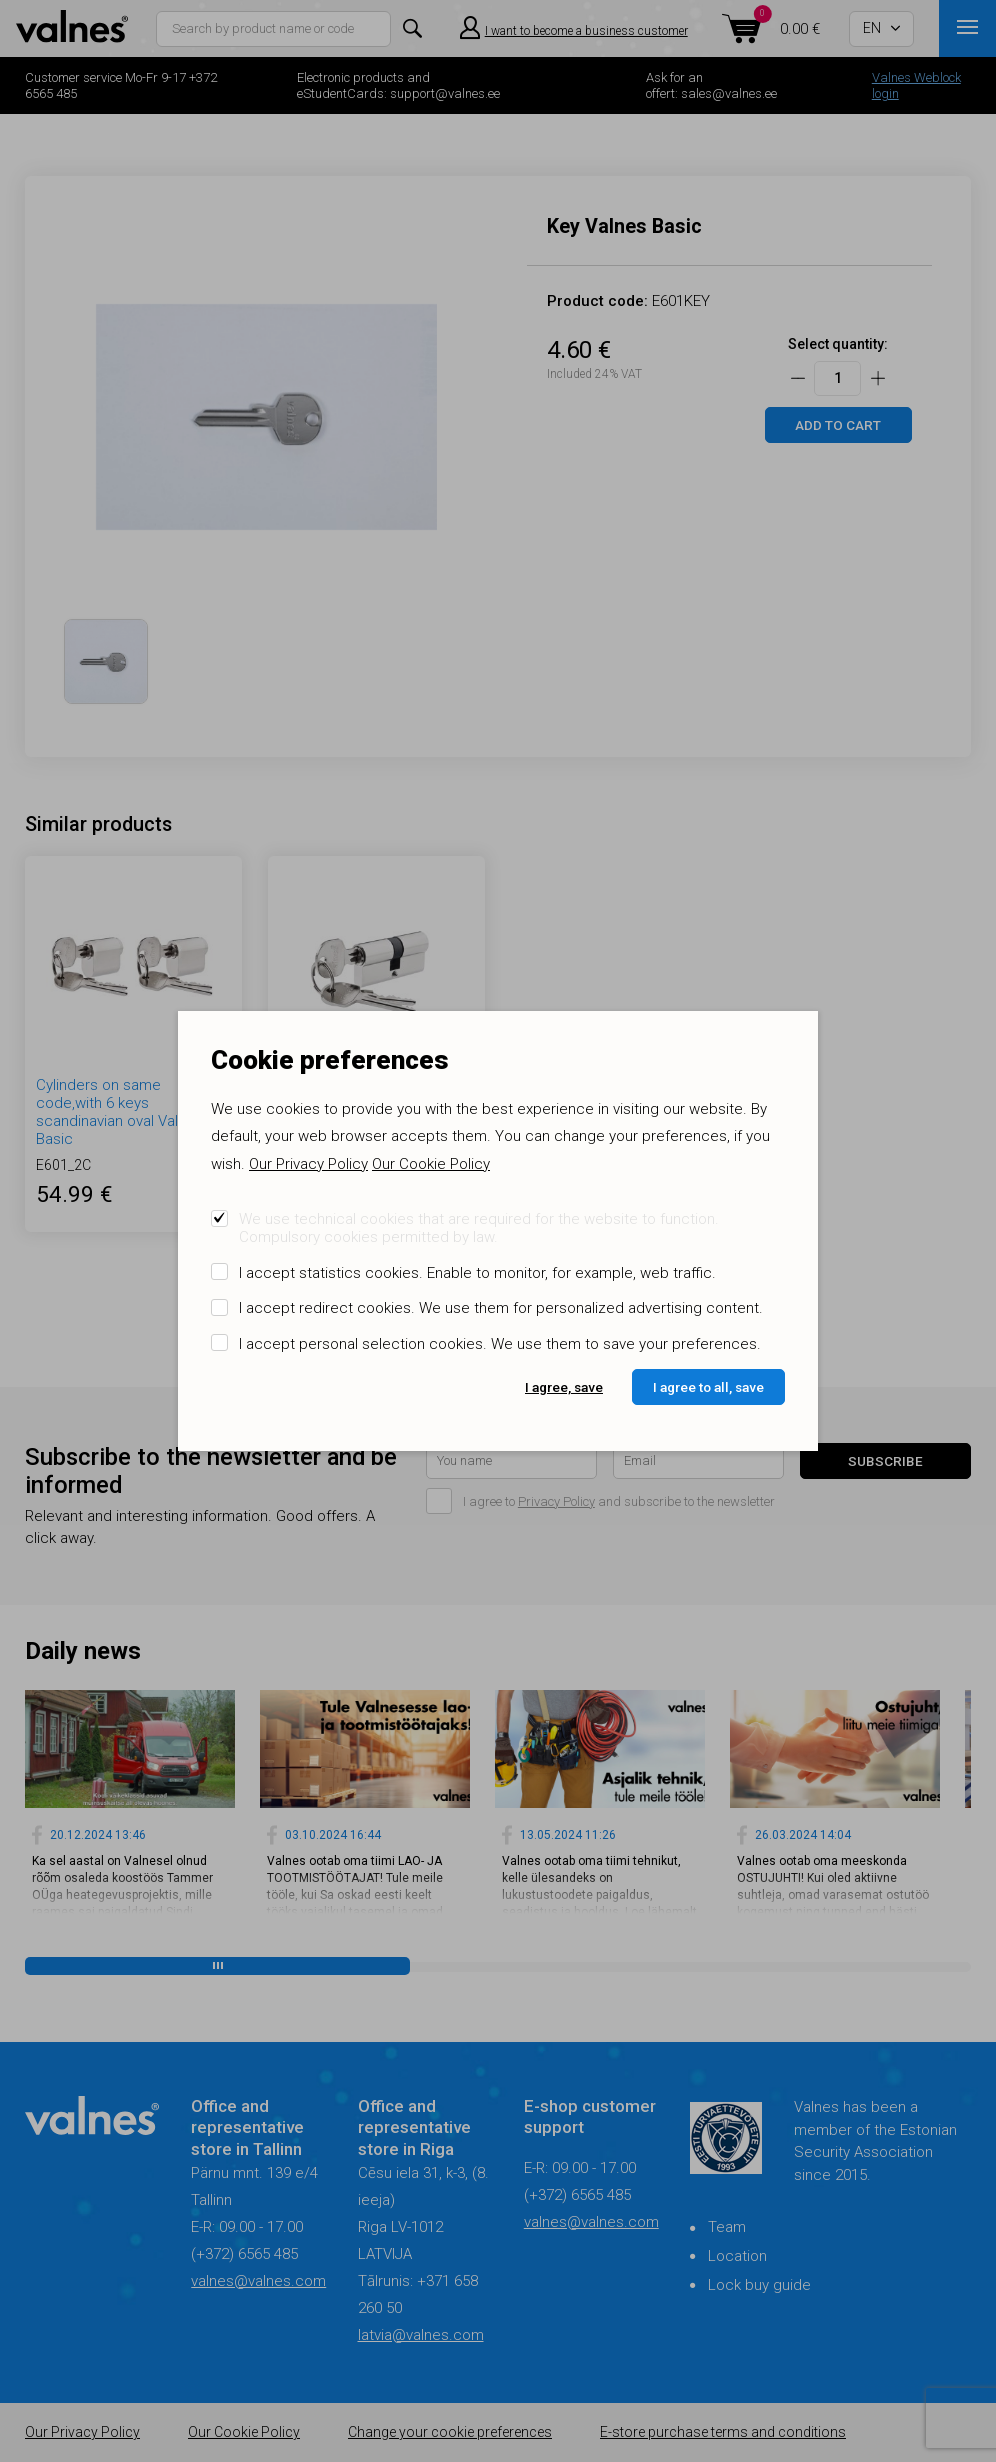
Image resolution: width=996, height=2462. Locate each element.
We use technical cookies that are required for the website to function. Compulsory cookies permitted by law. (479, 1228)
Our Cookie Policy (431, 1164)
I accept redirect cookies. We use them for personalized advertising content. (501, 1308)
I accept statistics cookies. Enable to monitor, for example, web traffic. (477, 1273)
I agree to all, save (708, 1387)
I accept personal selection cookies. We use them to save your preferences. (500, 1344)
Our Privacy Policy (308, 1164)
